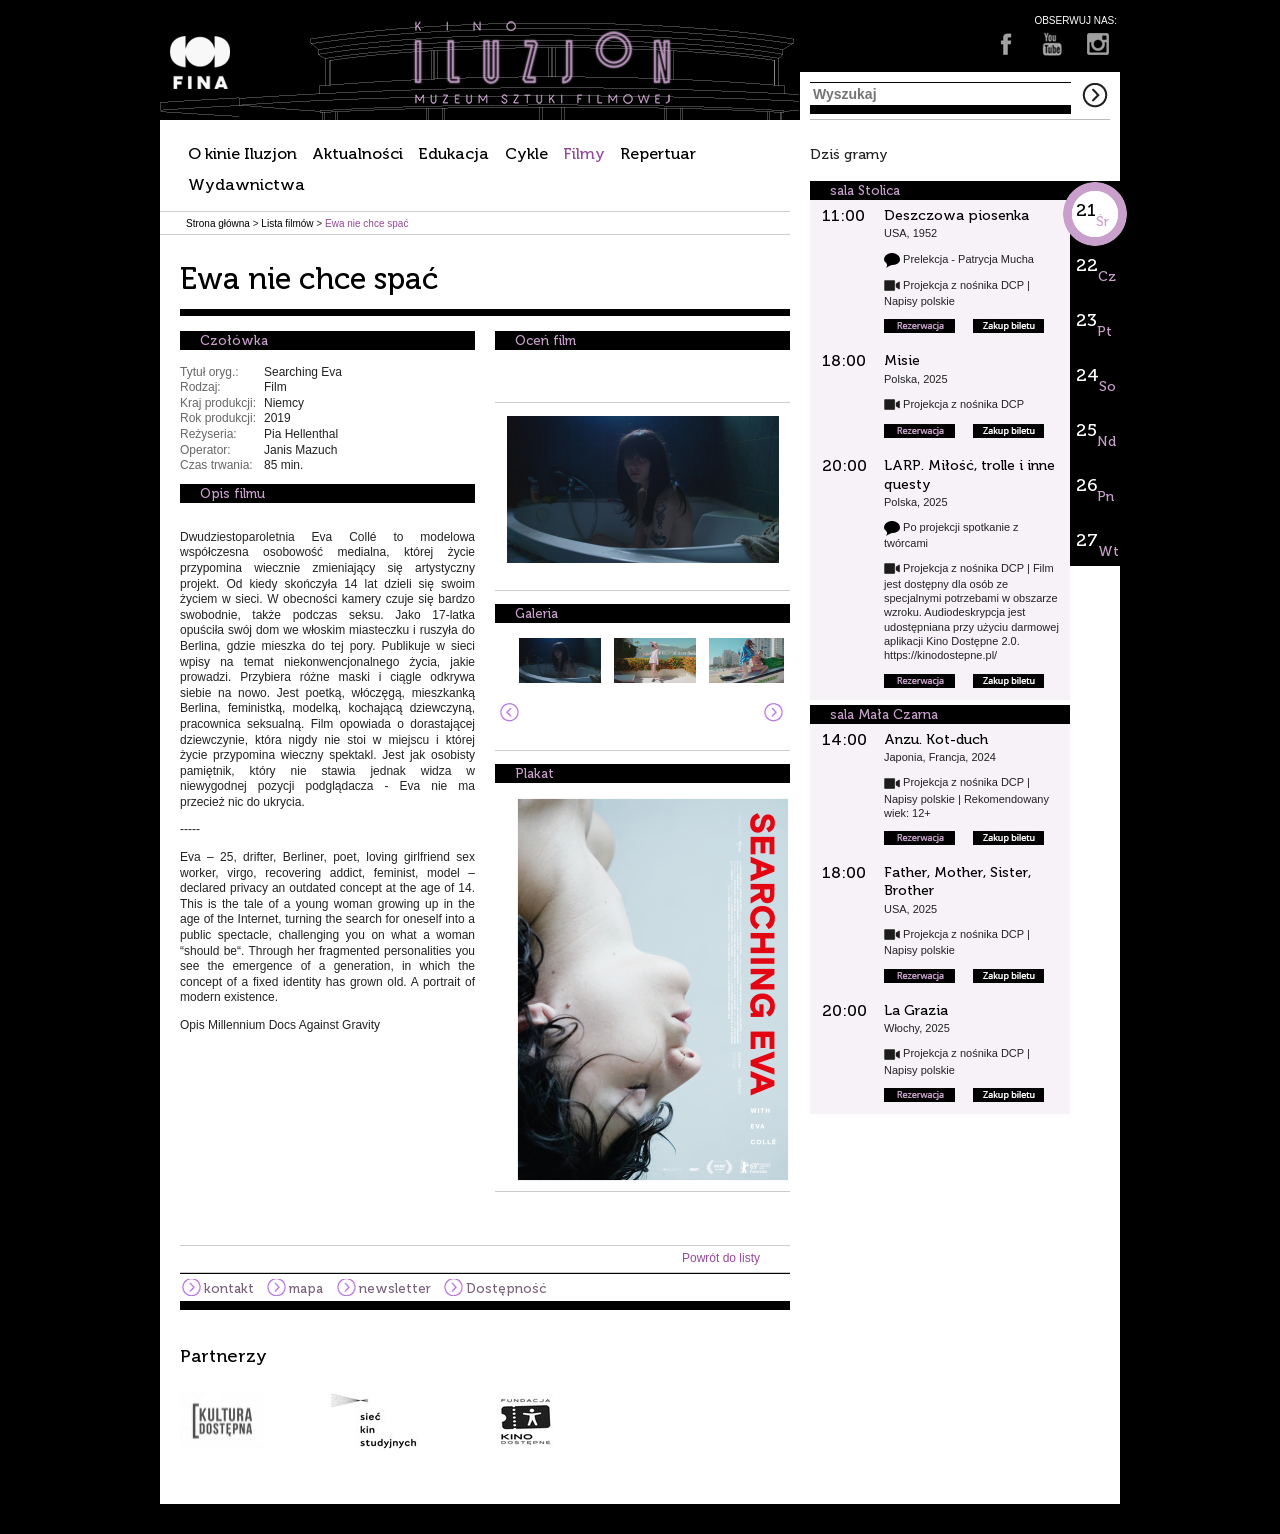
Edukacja (453, 153)
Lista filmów (287, 223)
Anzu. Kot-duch (936, 739)
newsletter (395, 1288)
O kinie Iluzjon (242, 153)
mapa (306, 1288)
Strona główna (218, 223)
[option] (640, 1398)
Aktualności (357, 153)
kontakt (229, 1288)
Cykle (526, 153)
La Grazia (916, 1010)
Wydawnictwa (246, 184)
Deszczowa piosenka (956, 215)
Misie (902, 360)
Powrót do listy (721, 1258)
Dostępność (506, 1288)
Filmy (584, 153)
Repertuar (658, 153)
